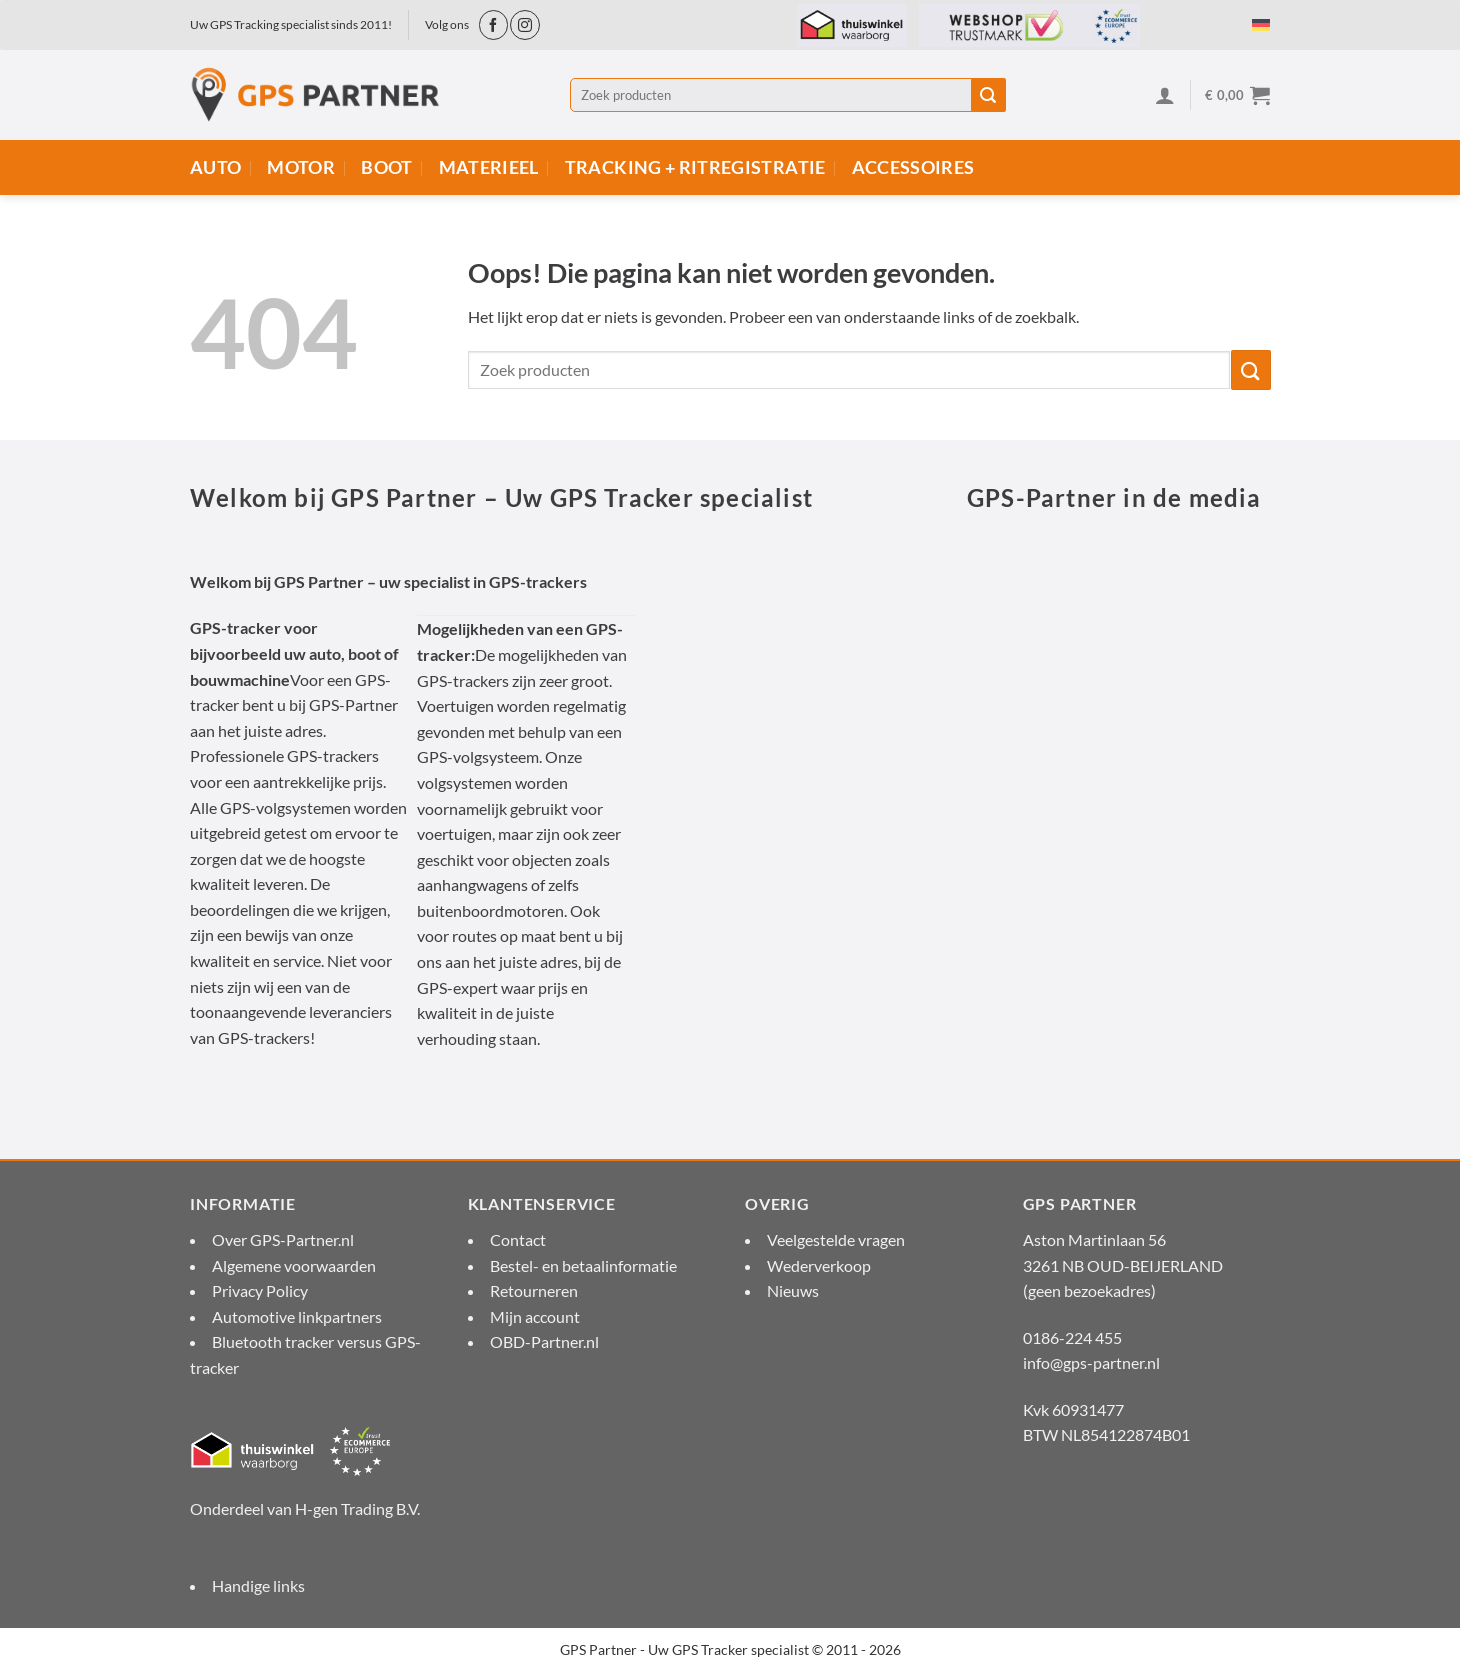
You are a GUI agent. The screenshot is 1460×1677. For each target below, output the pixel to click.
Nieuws (793, 1290)
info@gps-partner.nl (1091, 1362)
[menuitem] (1261, 23)
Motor (301, 167)
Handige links (258, 1585)
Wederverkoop (819, 1265)
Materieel (489, 167)
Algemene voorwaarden (294, 1265)
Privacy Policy (260, 1290)
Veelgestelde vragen (836, 1239)
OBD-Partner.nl (544, 1341)
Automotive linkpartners (297, 1316)
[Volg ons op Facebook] (493, 24)
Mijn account (535, 1316)
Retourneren (534, 1290)
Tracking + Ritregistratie (695, 167)
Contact (518, 1239)
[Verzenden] (988, 95)
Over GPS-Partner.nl (283, 1239)
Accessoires (913, 167)
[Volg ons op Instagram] (524, 24)
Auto (215, 167)
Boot (386, 167)
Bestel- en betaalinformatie (583, 1265)
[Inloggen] (1165, 95)
